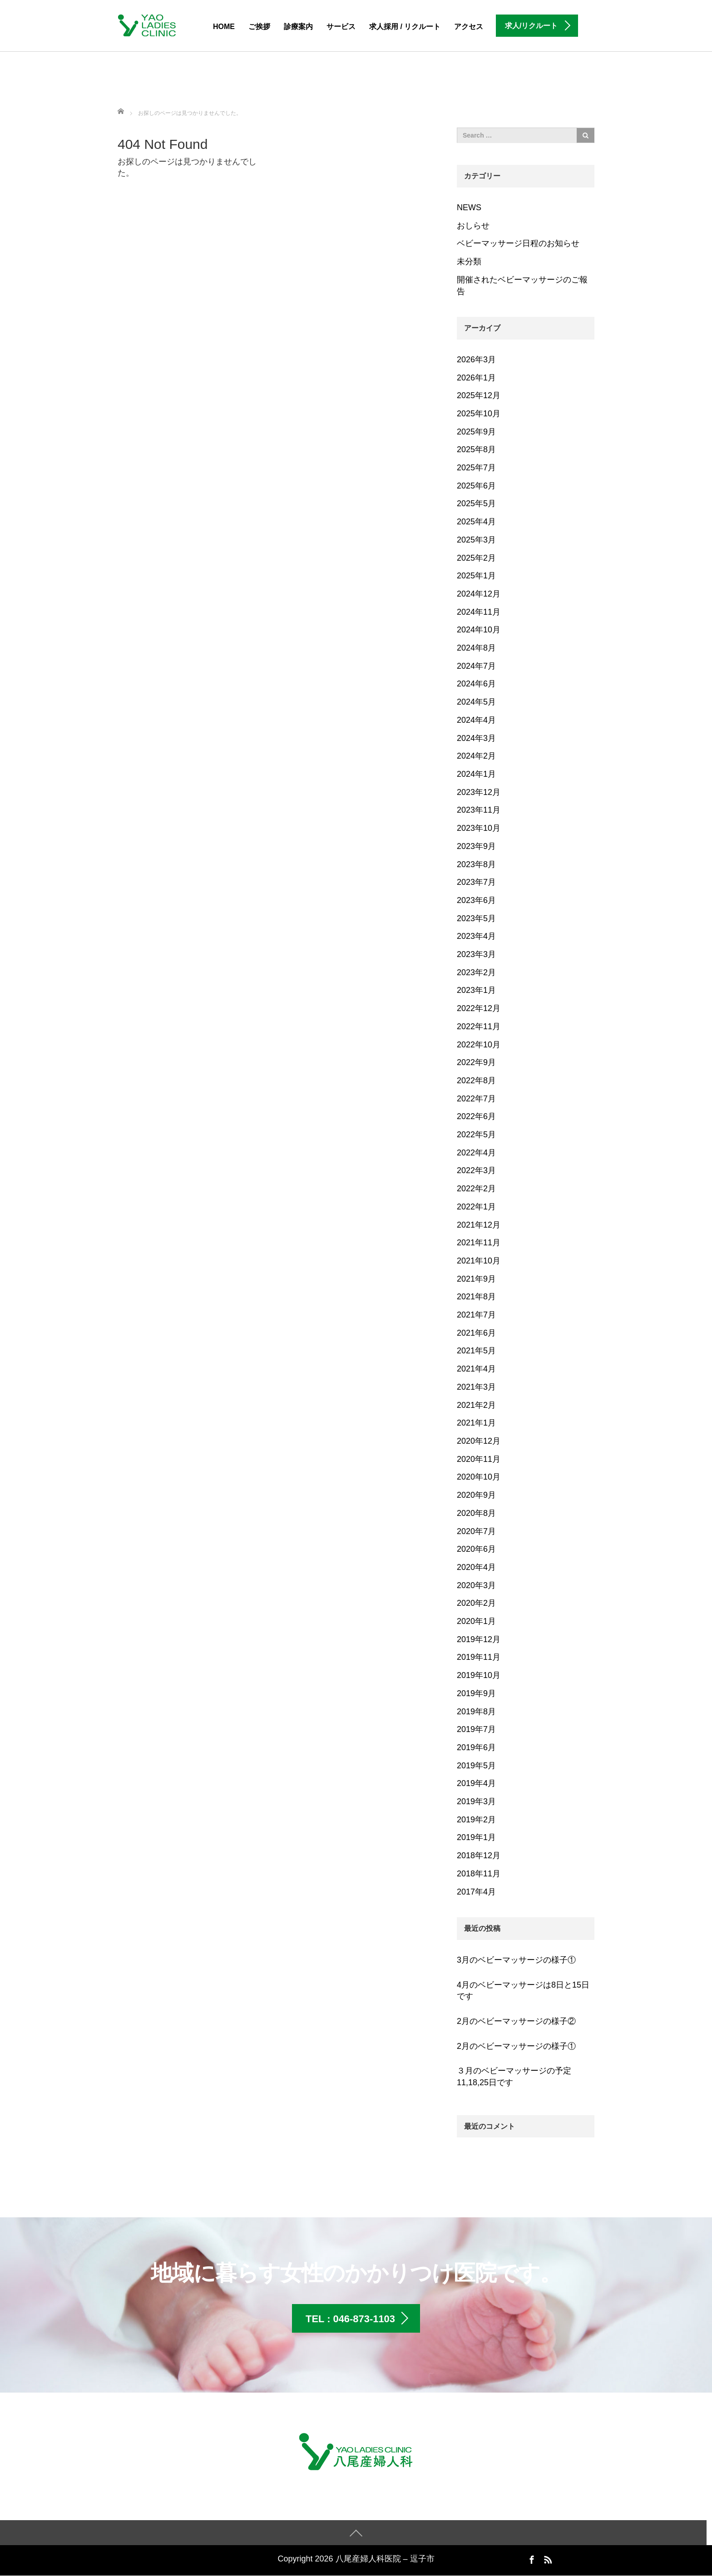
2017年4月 (476, 1891)
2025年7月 (476, 467)
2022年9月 (476, 1062)
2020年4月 (476, 1567)
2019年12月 (478, 1639)
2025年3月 (476, 539)
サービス (341, 26)
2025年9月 (476, 431)
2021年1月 (476, 1422)
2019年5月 (476, 1765)
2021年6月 (476, 1332)
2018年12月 (478, 1855)
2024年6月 (476, 683)
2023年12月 (478, 792)
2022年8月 (476, 1080)
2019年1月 (476, 1837)
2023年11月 (478, 809)
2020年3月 (476, 1585)
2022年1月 (476, 1206)
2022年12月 (478, 1008)
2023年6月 (476, 900)
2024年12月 (478, 593)
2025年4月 (476, 521)
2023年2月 (476, 972)
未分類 (469, 261)
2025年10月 (478, 413)
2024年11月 (478, 612)
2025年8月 (476, 449)
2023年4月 (476, 936)
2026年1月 (476, 377)
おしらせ (473, 225)
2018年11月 (478, 1873)
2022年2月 (476, 1188)
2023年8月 (476, 864)
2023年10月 (478, 828)
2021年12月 (478, 1224)
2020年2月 (476, 1603)
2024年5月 (476, 701)
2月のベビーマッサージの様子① (516, 2046)
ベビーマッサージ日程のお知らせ (518, 243)
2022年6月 (476, 1116)
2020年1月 (476, 1621)
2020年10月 (478, 1476)
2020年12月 (478, 1441)
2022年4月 (476, 1152)
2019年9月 (476, 1693)
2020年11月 (478, 1459)
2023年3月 (476, 954)
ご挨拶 (259, 26)
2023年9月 (476, 846)
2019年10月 (478, 1675)
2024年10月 (478, 629)
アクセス (468, 26)
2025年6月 (476, 485)
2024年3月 (476, 738)
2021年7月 (476, 1314)
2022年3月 (476, 1170)
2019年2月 (476, 1819)
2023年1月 (476, 990)
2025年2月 (476, 558)
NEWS (469, 207)
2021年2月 (476, 1405)
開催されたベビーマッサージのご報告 (522, 285)
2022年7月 (476, 1098)
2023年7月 (476, 882)
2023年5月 (476, 918)
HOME (224, 26)
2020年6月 (476, 1549)
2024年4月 (476, 720)
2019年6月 (476, 1747)
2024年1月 (476, 774)
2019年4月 (476, 1783)
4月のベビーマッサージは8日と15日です (523, 1990)
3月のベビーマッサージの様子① (516, 1959)
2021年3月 (476, 1387)
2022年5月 (476, 1134)
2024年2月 (476, 755)
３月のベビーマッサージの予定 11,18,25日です (514, 2076)
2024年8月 (476, 647)
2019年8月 (476, 1711)
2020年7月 (476, 1531)
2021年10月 (478, 1260)
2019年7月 (476, 1729)
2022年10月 (478, 1044)
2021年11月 (478, 1242)
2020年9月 (476, 1495)
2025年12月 (478, 395)
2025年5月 (476, 503)
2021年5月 (476, 1350)
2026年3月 (476, 359)
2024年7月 (476, 666)
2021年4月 (476, 1368)
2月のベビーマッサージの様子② (516, 2021)
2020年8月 (476, 1513)
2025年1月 (476, 575)
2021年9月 (476, 1278)
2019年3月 (476, 1801)
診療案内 (298, 26)
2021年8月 (476, 1296)
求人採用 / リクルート (404, 26)
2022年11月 (478, 1026)
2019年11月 (478, 1657)
